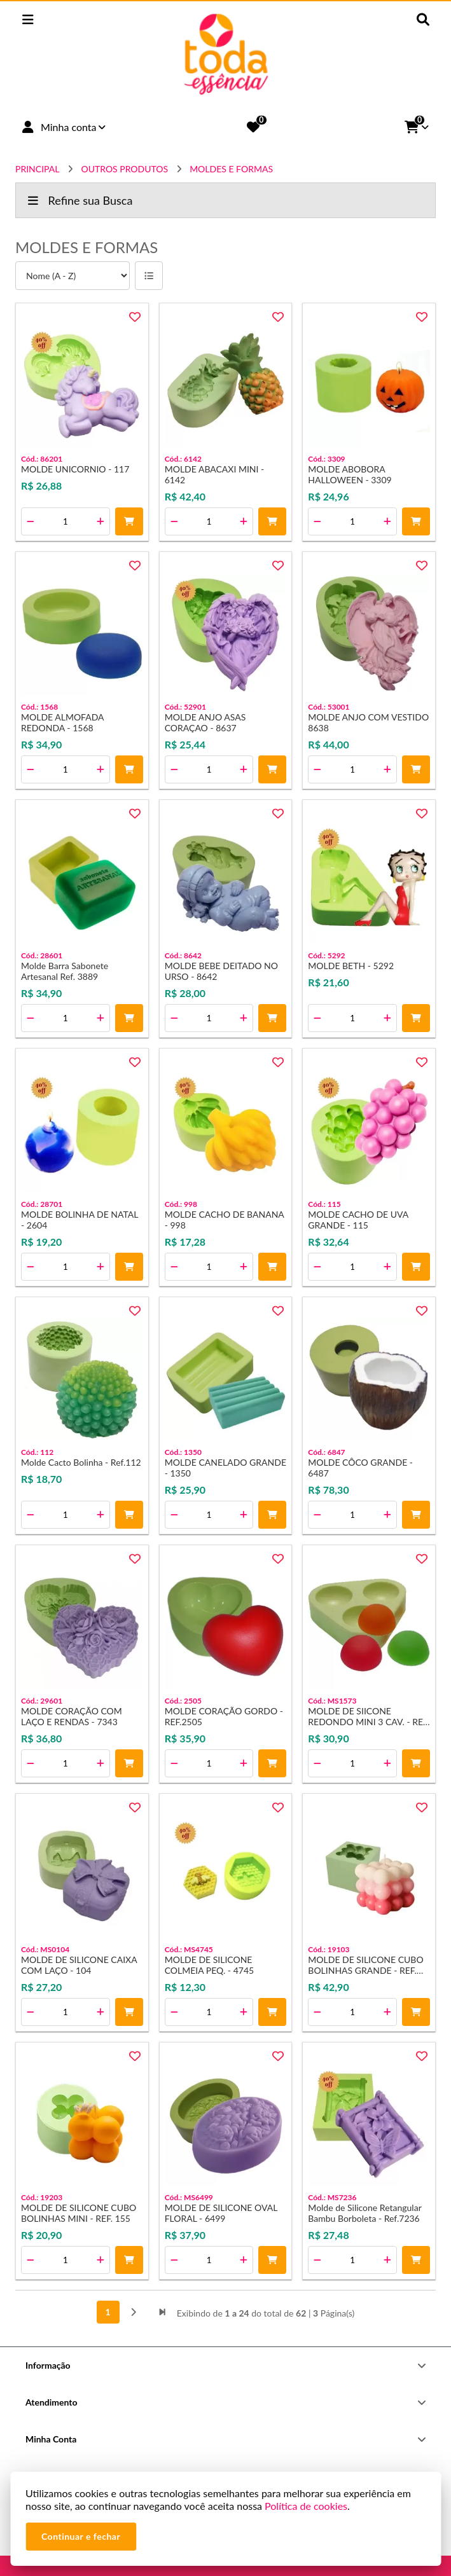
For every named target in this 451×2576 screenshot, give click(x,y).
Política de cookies (306, 2506)
